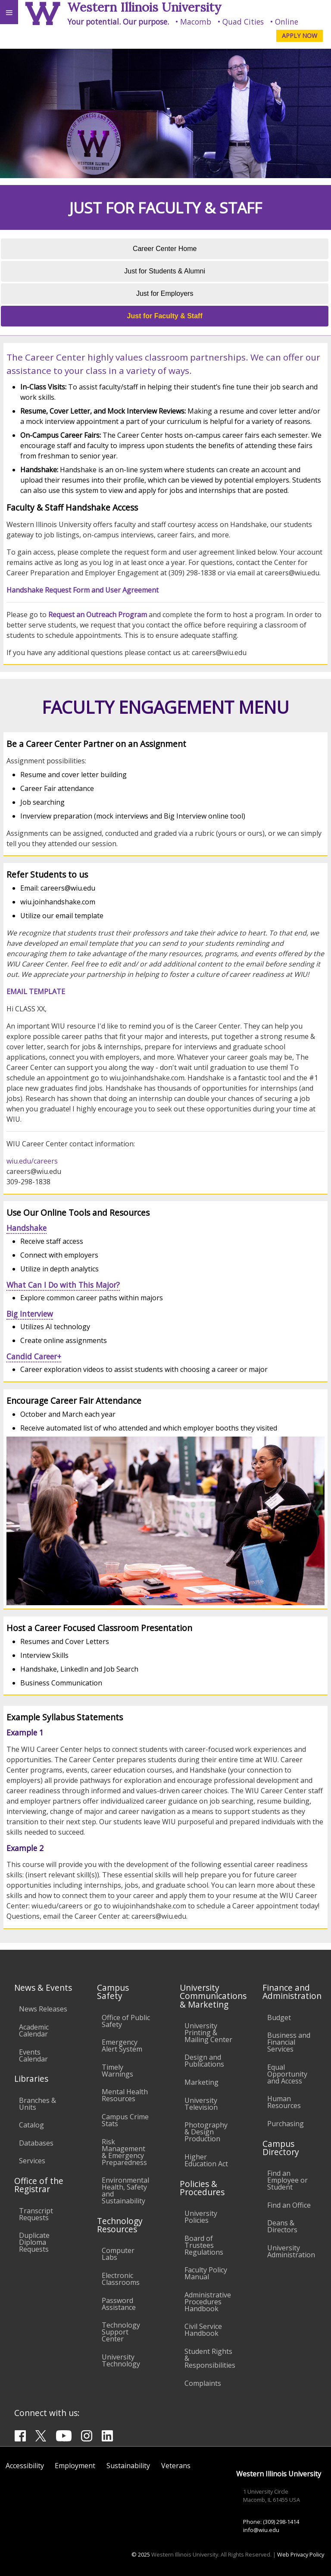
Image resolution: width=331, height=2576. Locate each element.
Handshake (26, 1228)
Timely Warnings (117, 2070)
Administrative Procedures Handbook (207, 2301)
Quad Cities (243, 21)
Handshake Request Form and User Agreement (82, 590)
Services (32, 2160)
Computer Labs (118, 2254)
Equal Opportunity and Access (287, 2074)
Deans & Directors (282, 2226)
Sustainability (128, 2465)
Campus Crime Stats (125, 2120)
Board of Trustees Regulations (203, 2245)
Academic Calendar (34, 2030)
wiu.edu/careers (32, 1161)
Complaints (202, 2383)
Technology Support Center (121, 2332)
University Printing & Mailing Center (208, 2032)
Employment (75, 2465)
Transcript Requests (36, 2214)
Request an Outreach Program (97, 614)
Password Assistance (119, 2304)
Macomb (195, 21)
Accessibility (25, 2465)
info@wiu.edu (261, 2530)
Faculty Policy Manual (205, 2273)
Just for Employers (164, 293)
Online (286, 21)
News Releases (43, 2009)
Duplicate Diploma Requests (34, 2242)
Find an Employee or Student (287, 2180)
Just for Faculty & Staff (165, 316)
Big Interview (29, 1313)
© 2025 (140, 2554)
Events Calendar (33, 2055)
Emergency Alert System (122, 2045)
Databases (36, 2143)
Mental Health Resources (125, 2095)
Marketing (201, 2082)
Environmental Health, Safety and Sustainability (125, 2190)
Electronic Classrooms (121, 2279)
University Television (201, 2104)
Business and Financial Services (288, 2042)
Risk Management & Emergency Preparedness (124, 2152)
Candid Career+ (33, 1356)
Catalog (31, 2125)
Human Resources (284, 2102)
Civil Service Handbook (203, 2330)
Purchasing (285, 2123)
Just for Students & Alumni (164, 271)
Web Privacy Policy (300, 2554)
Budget (279, 2017)
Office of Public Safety (126, 2021)
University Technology (121, 2360)
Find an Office (289, 2205)
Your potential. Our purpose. (118, 21)
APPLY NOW (299, 35)
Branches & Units (37, 2104)
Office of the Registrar (38, 2185)
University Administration (291, 2251)
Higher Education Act (206, 2160)
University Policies (200, 2217)
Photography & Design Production (206, 2131)
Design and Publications (204, 2060)
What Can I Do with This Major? (63, 1285)
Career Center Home (165, 248)
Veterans (175, 2465)
